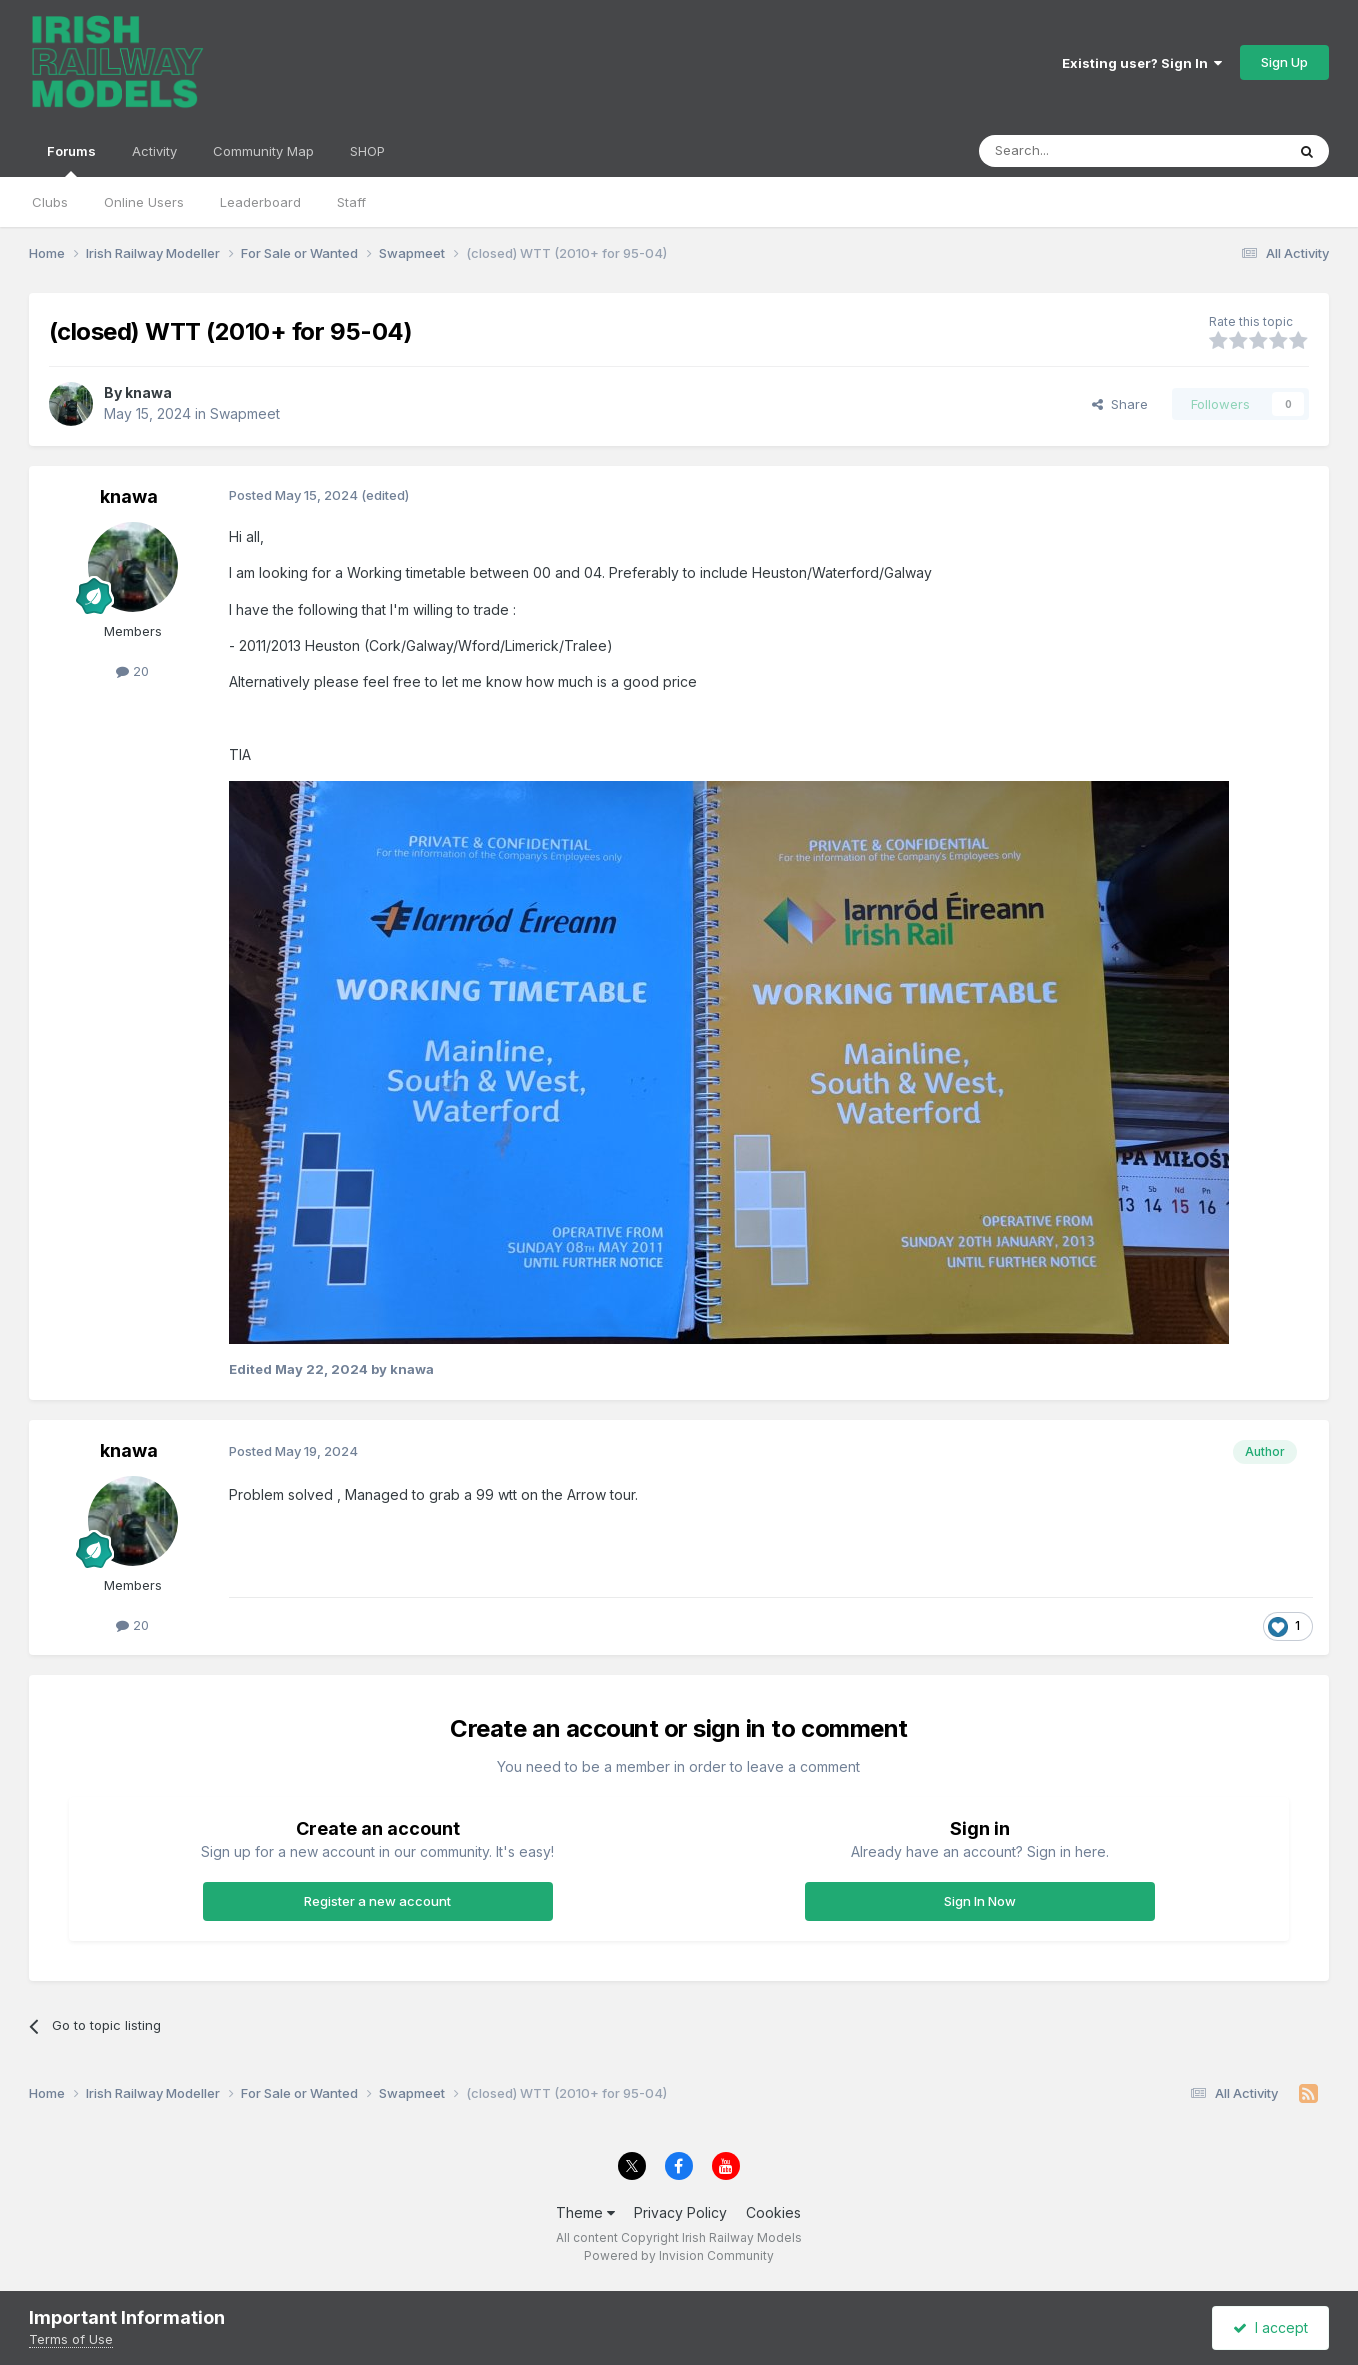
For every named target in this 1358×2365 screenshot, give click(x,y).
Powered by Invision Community (679, 2255)
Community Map (263, 151)
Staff (351, 202)
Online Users (144, 202)
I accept (1270, 2327)
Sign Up (1284, 62)
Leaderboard (260, 202)
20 (132, 671)
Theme (585, 2212)
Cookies (773, 2212)
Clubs (50, 202)
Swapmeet (245, 413)
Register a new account (377, 1901)
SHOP (367, 151)
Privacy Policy (680, 2212)
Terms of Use (71, 2339)
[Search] (1081, 151)
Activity (154, 151)
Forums (71, 160)
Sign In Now (980, 1901)
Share (1120, 404)
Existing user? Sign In (1142, 63)
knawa (148, 392)
